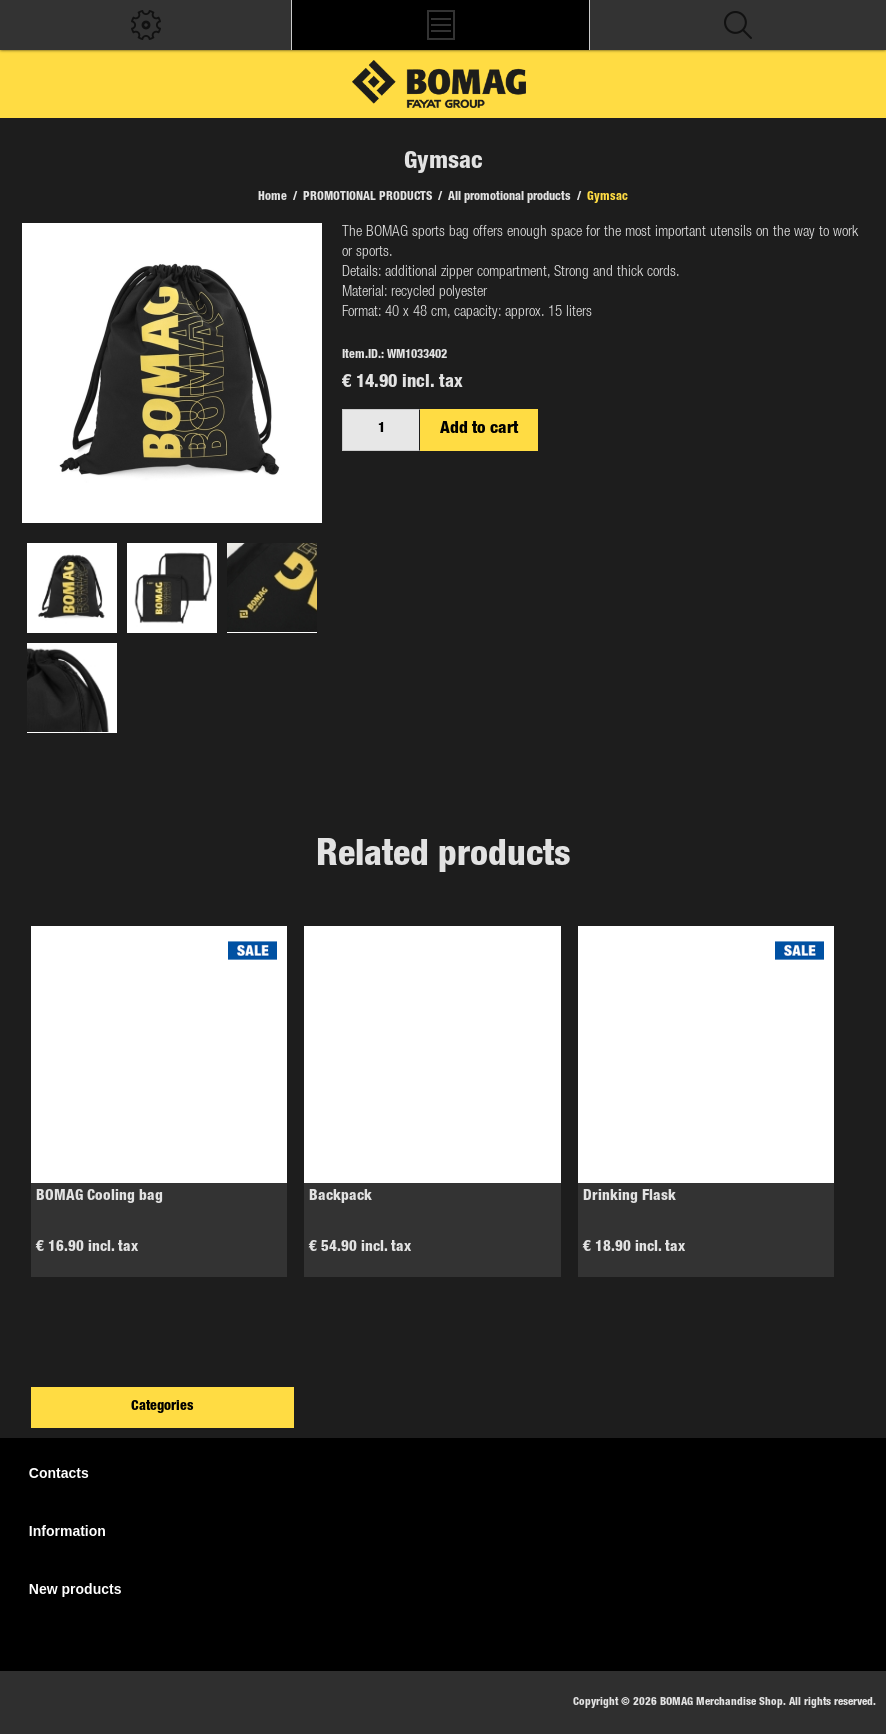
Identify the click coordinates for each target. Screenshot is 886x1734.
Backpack (340, 1196)
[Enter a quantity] (381, 430)
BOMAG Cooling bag (99, 1196)
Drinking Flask (629, 1196)
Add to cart (479, 429)
